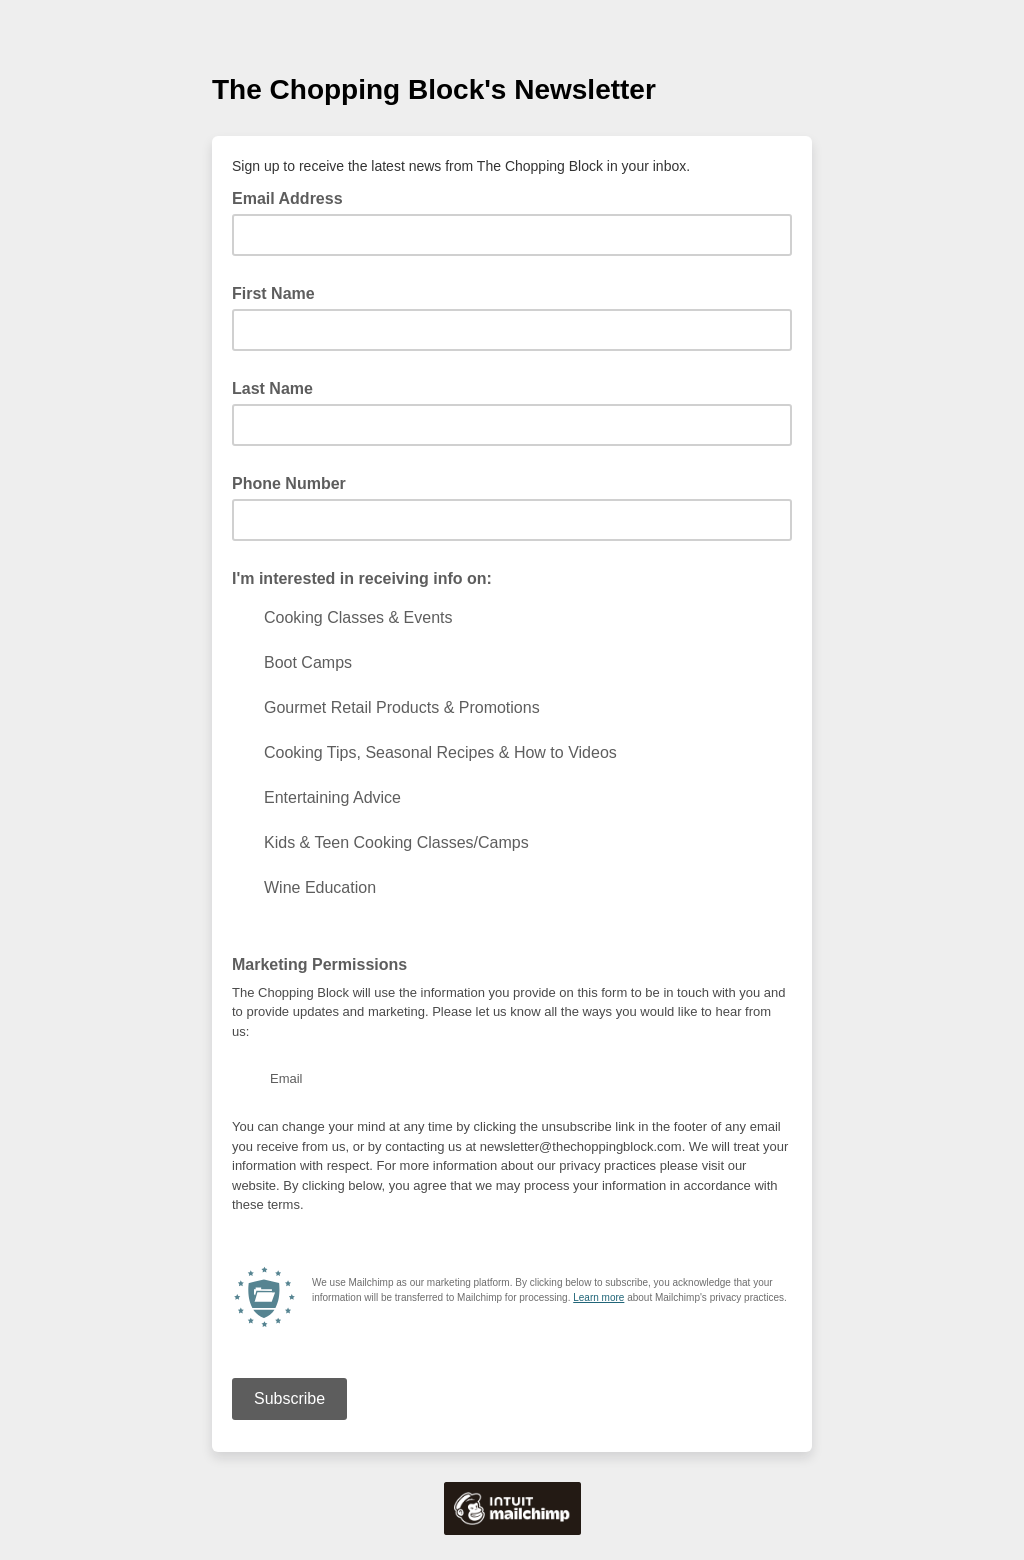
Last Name (272, 388)
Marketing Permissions (319, 964)
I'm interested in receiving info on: (362, 578)
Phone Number (289, 483)
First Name (273, 293)
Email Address (293, 197)
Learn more (598, 1297)
